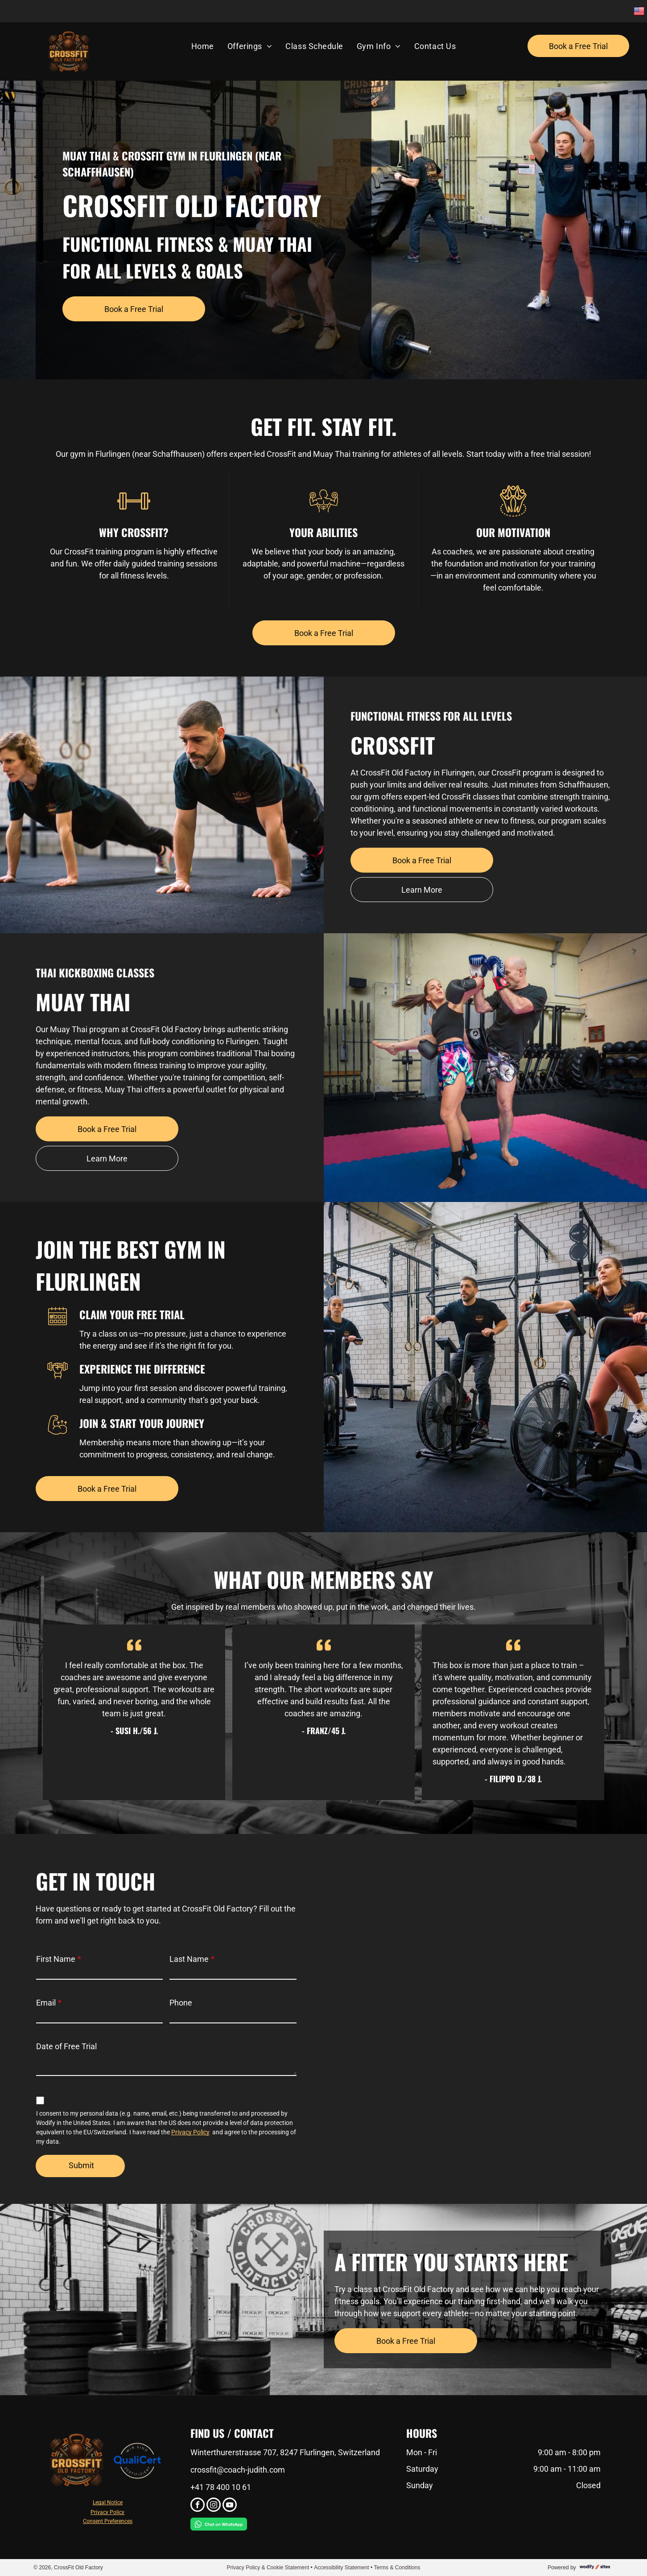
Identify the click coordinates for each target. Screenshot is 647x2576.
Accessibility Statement (341, 2567)
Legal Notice (108, 2502)
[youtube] (230, 2506)
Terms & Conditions (397, 2567)
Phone (180, 2002)
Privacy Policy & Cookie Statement (268, 2567)
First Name (55, 1959)
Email (46, 2002)
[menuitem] (203, 46)
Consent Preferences (107, 2521)
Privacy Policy (190, 2132)
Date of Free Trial (66, 2046)
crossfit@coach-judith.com (237, 2469)
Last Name (189, 1959)
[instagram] (213, 2506)
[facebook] (197, 2506)
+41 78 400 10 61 (220, 2487)
